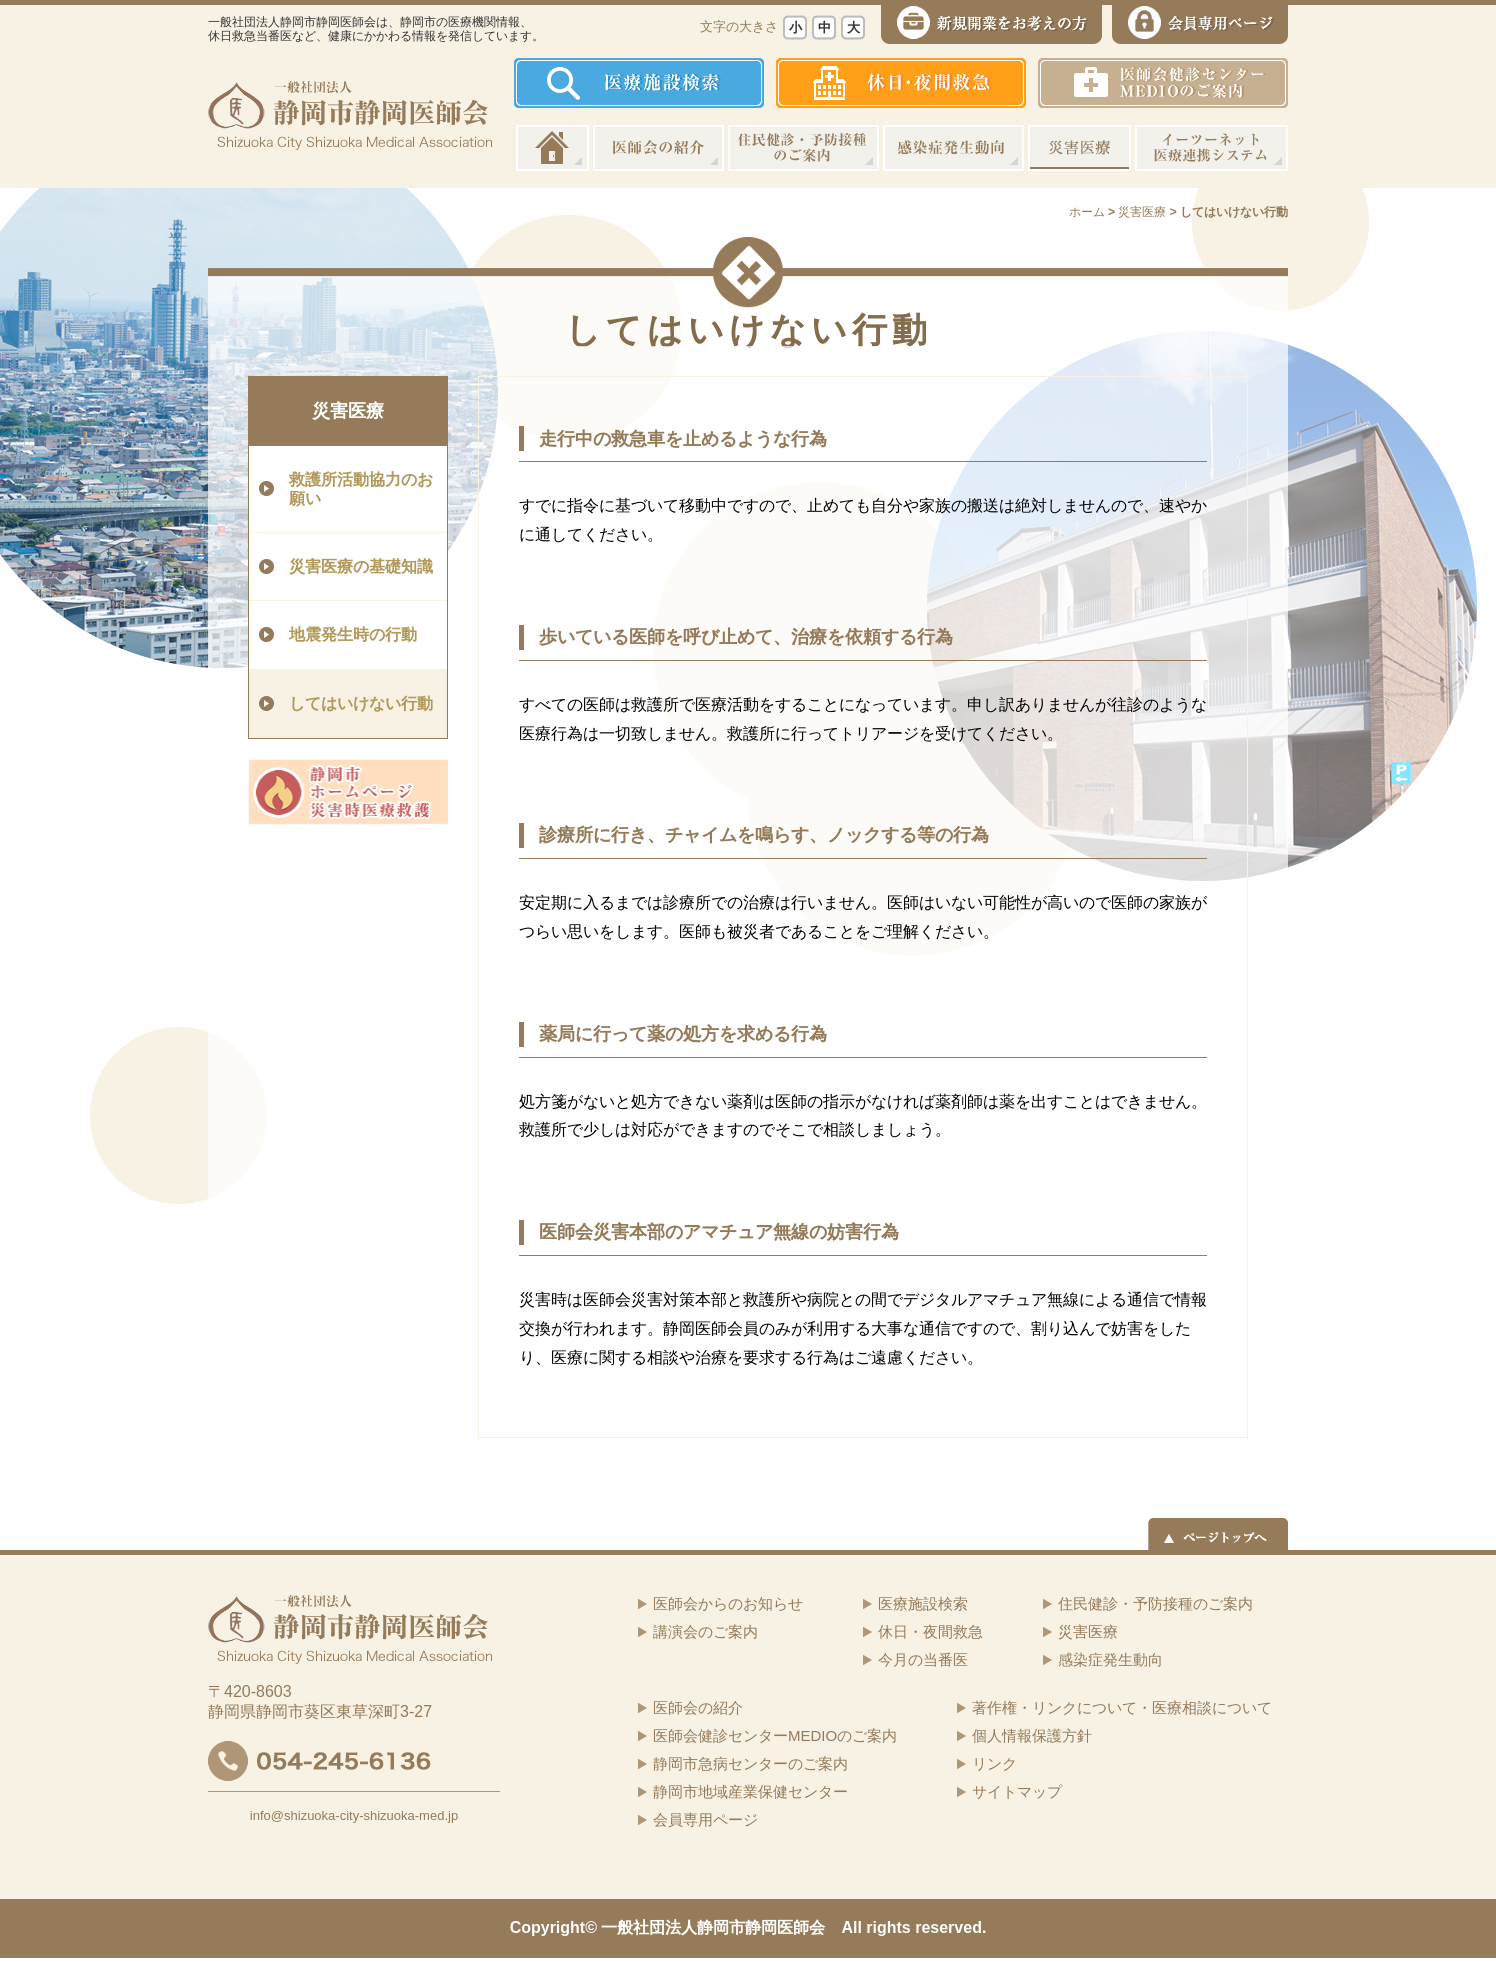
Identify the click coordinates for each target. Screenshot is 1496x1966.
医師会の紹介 (658, 148)
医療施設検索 (923, 1603)
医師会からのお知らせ (728, 1603)
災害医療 (1079, 148)
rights (888, 1927)
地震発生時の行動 (353, 634)
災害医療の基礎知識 (361, 566)
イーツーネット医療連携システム (1211, 148)
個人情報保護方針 (1032, 1735)
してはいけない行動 (361, 703)
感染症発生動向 (953, 148)
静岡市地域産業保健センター (750, 1791)
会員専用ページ (705, 1819)
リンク (994, 1763)
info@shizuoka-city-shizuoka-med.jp (354, 1815)
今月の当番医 (923, 1659)
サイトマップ (1017, 1791)
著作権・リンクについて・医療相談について (1122, 1707)
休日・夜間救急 (930, 1631)
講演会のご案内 (705, 1631)
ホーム (552, 148)
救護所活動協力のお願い (361, 489)
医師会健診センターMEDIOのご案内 (775, 1735)
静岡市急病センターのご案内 (750, 1763)
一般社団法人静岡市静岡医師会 (713, 1927)
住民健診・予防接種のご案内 (803, 148)
